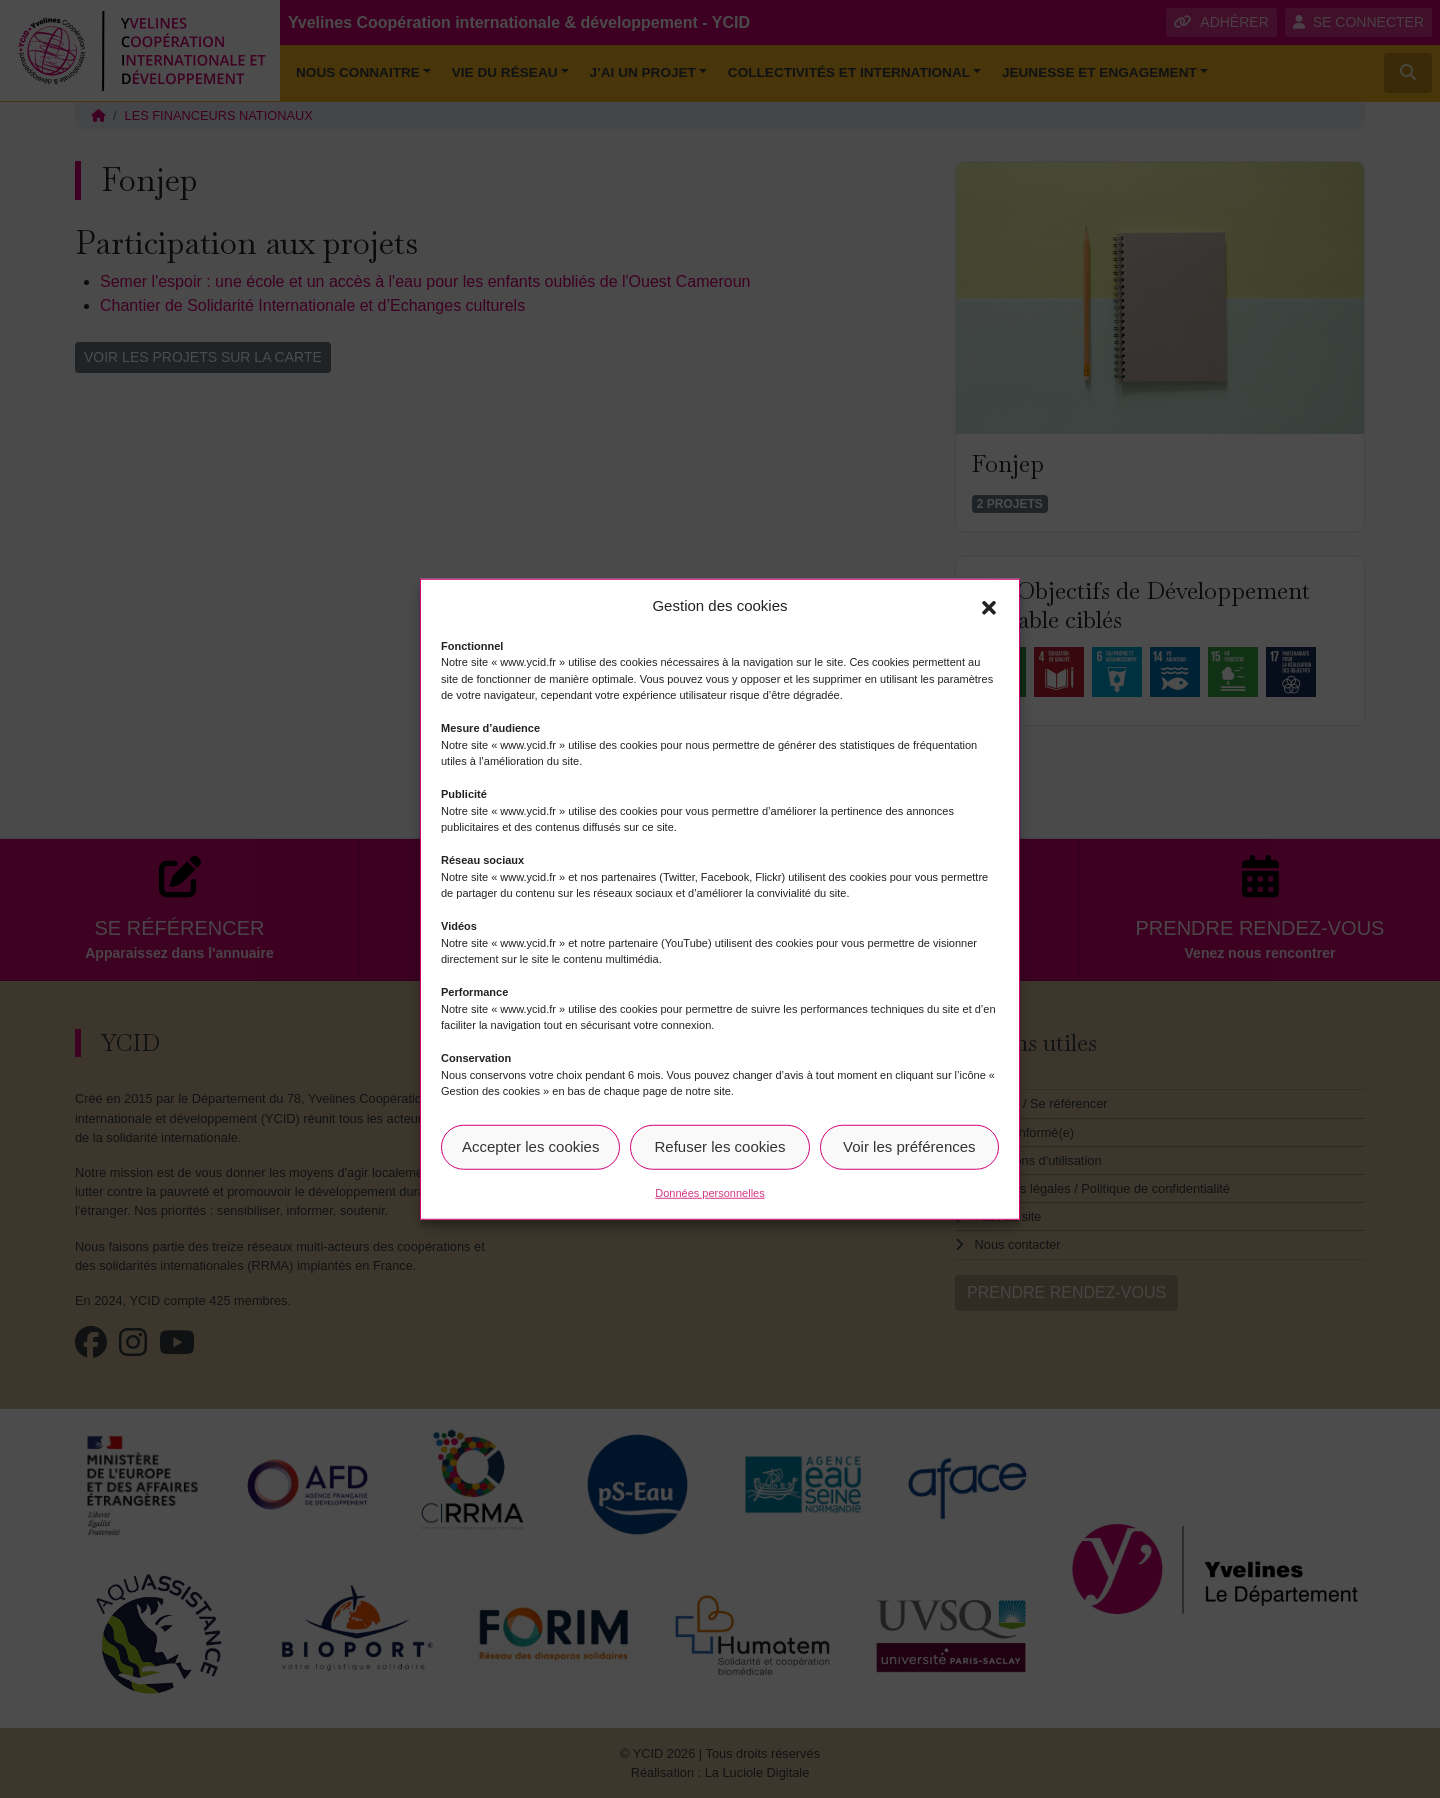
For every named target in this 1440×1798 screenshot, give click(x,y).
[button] (989, 606)
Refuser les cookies (720, 1146)
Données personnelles (709, 1192)
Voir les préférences (909, 1146)
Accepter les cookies (531, 1146)
